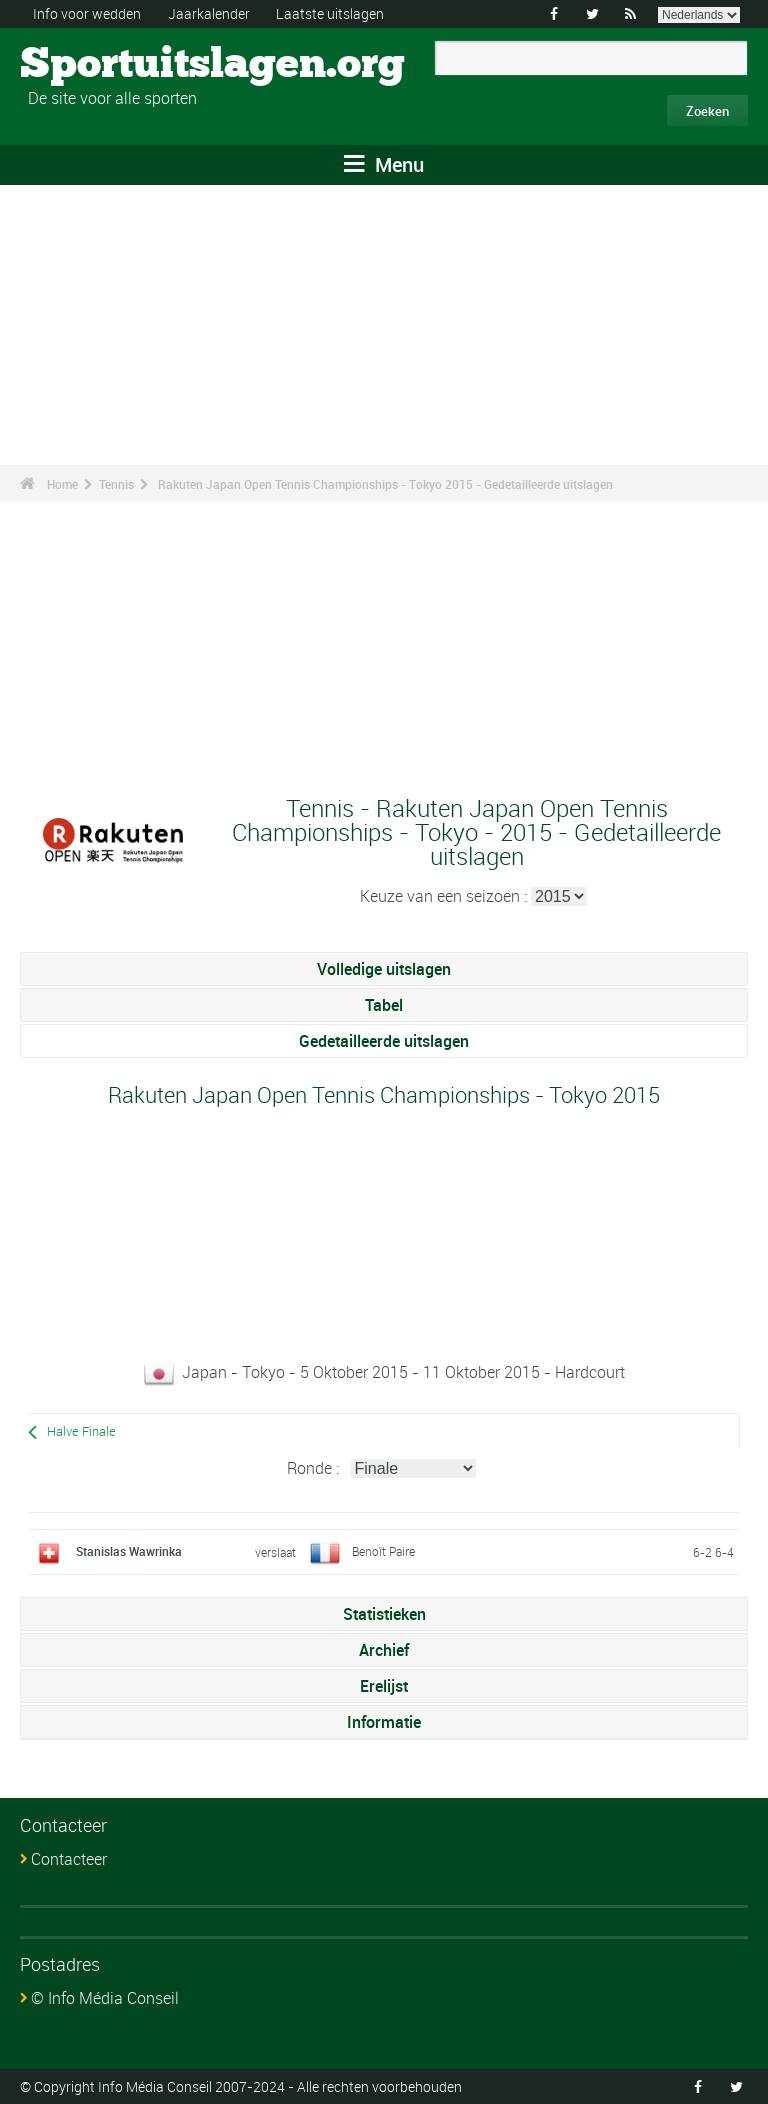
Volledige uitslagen (384, 969)
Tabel (384, 1005)
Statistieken (384, 1614)
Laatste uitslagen (330, 13)
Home (62, 484)
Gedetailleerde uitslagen (384, 1041)
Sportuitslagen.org (95, 65)
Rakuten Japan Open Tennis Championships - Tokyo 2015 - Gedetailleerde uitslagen (385, 484)
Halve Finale (81, 1431)
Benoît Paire (383, 1551)
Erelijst (384, 1686)
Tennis (116, 484)
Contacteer (69, 1859)
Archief (384, 1650)
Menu (384, 164)
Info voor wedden (87, 13)
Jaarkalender (209, 13)
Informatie (384, 1722)
